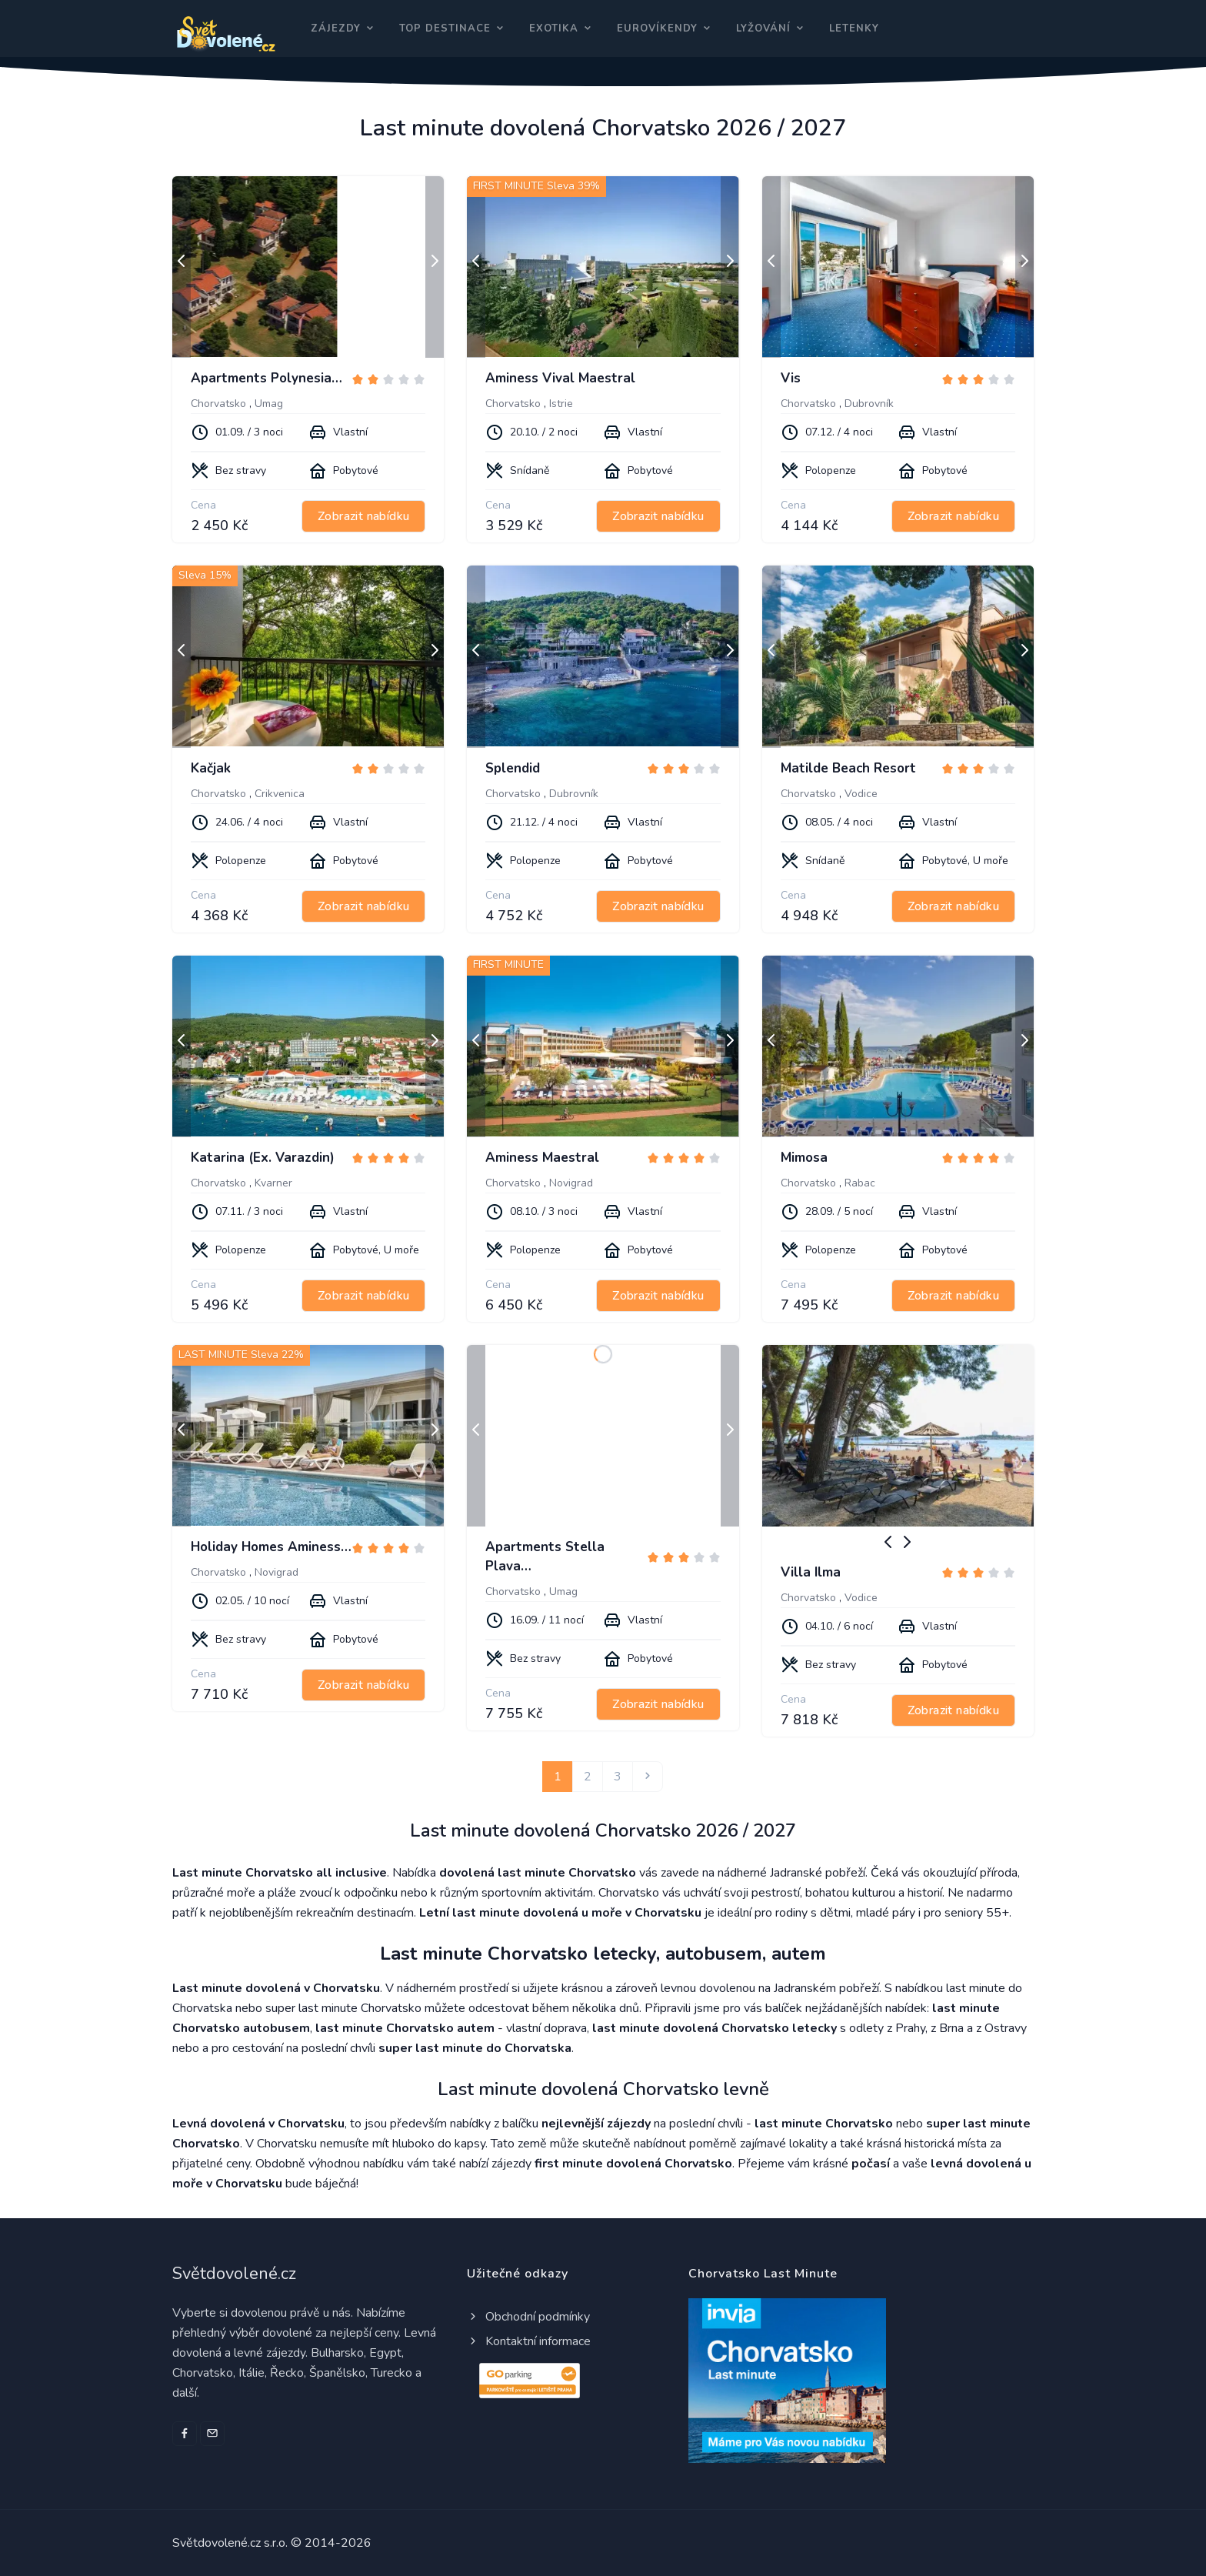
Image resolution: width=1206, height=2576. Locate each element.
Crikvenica (280, 793)
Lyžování (763, 28)
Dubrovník (869, 403)
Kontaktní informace (529, 2341)
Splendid (512, 768)
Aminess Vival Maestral (560, 378)
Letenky (854, 28)
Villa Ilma (811, 1572)
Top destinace (445, 28)
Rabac (860, 1183)
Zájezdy (336, 28)
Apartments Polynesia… (266, 378)
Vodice (861, 793)
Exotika (553, 28)
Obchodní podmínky (528, 2316)
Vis (791, 378)
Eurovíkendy (657, 28)
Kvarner (273, 1183)
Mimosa (804, 1157)
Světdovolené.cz (234, 2273)
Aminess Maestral (542, 1157)
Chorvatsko (218, 403)
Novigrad (571, 1183)
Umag (269, 403)
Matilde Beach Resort (848, 768)
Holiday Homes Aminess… (271, 1547)
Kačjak (211, 768)
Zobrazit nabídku (363, 516)
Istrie (561, 403)
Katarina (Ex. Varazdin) (263, 1157)
